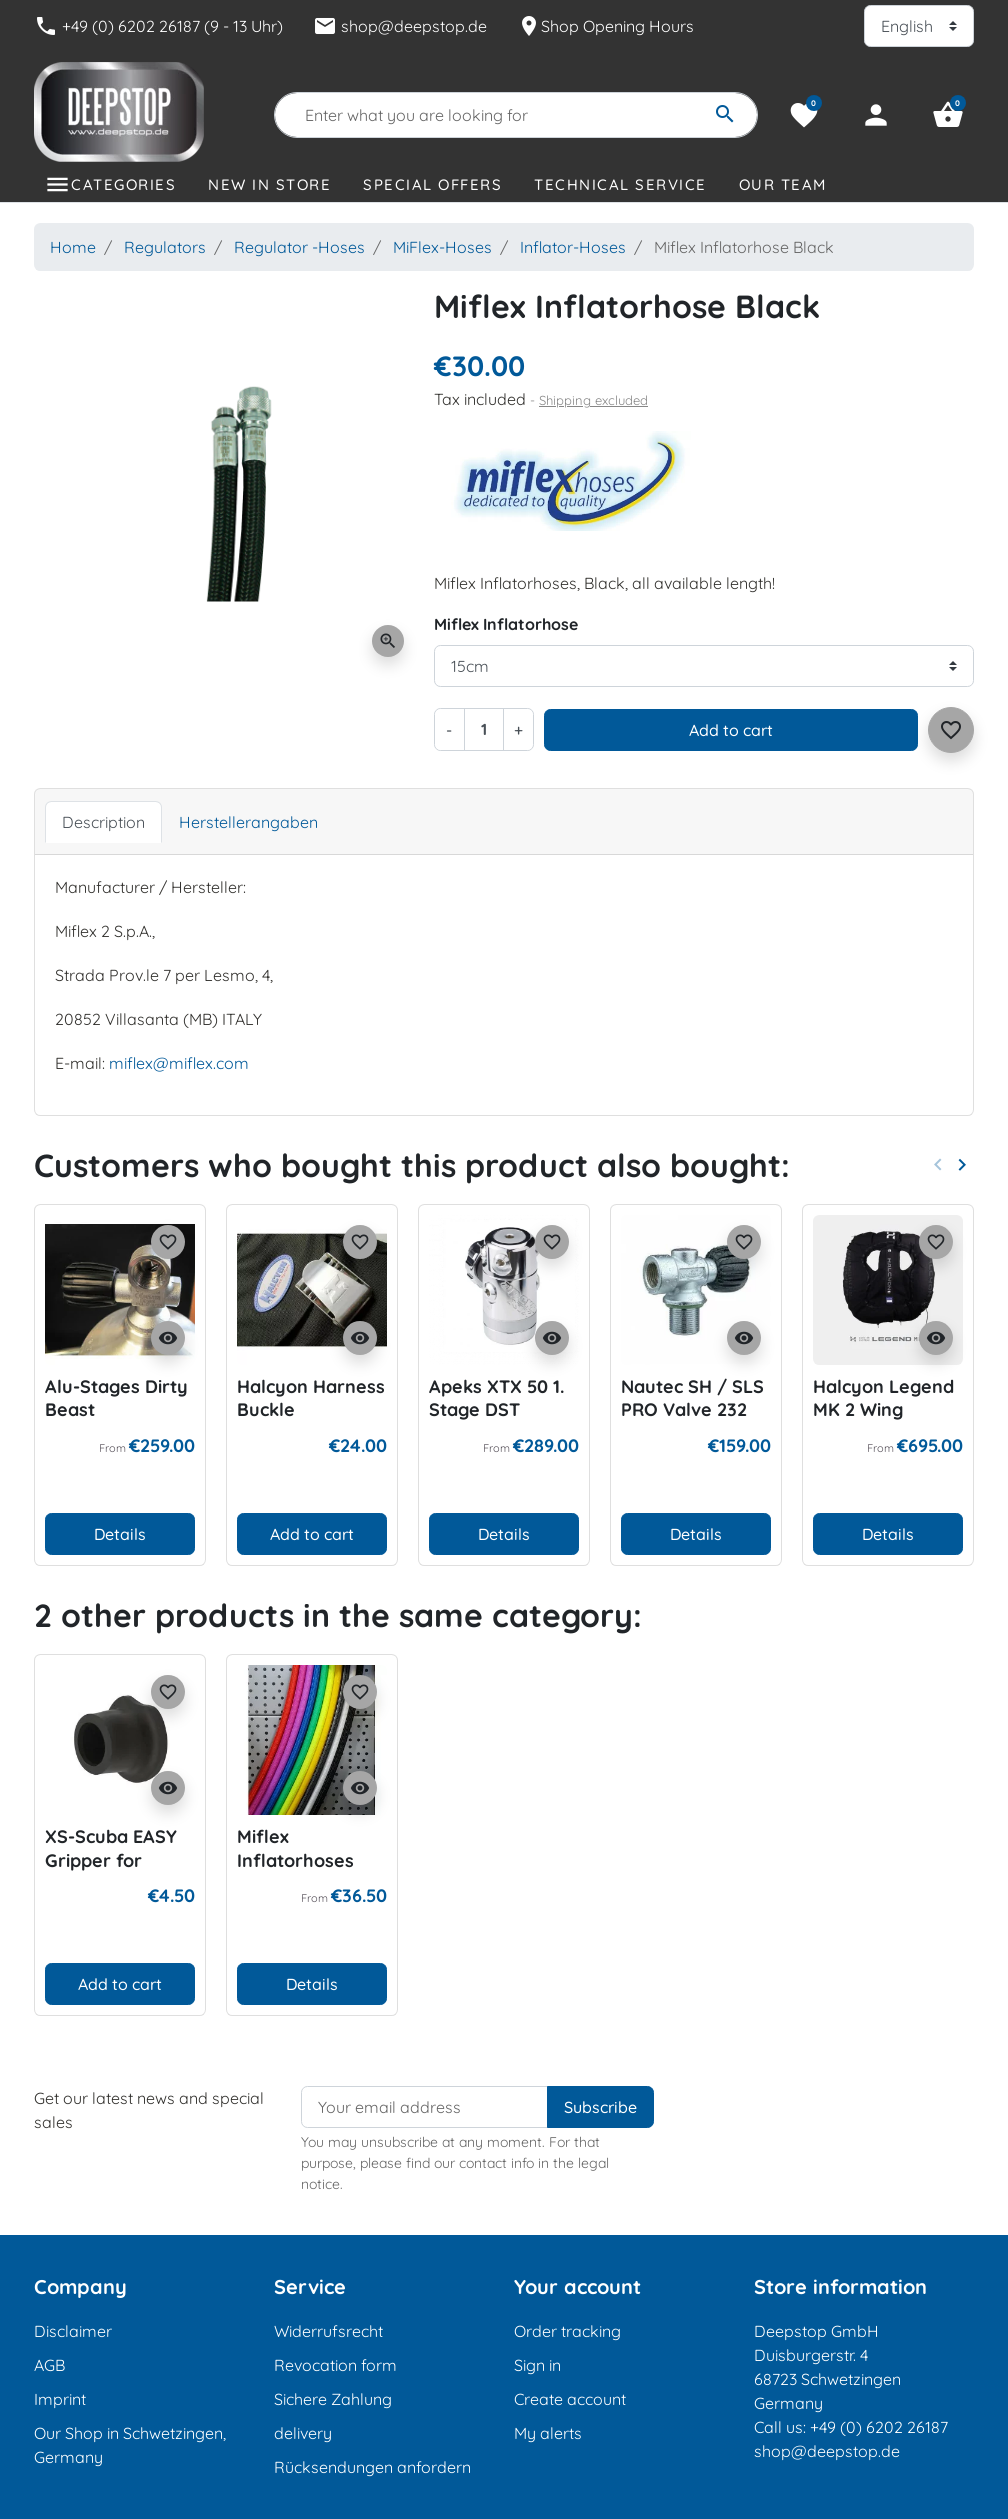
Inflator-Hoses (573, 247)
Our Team (783, 184)
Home (73, 247)
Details (120, 1534)
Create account (570, 2399)
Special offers (432, 184)
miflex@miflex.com (179, 1063)
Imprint (60, 2399)
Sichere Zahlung (333, 2399)
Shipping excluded (593, 400)
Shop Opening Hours (605, 26)
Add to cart (731, 730)
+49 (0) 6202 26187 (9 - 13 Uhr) (158, 26)
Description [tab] (103, 822)
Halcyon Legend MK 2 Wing (883, 1398)
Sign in (537, 2365)
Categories (123, 184)
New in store (269, 184)
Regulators (165, 247)
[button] (948, 115)
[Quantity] (484, 729)
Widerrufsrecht (328, 2331)
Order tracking (567, 2331)
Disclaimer (73, 2331)
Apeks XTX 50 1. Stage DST (496, 1398)
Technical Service (620, 184)
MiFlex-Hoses (442, 247)
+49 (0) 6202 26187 (879, 2427)
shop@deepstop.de (400, 26)
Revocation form (335, 2365)
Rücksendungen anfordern (372, 2467)
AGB (49, 2365)
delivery (303, 2433)
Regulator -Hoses (299, 247)
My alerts (548, 2433)
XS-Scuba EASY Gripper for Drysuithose (111, 1860)
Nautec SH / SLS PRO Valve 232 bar (692, 1410)
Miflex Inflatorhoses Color (295, 1860)
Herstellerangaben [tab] (248, 822)
